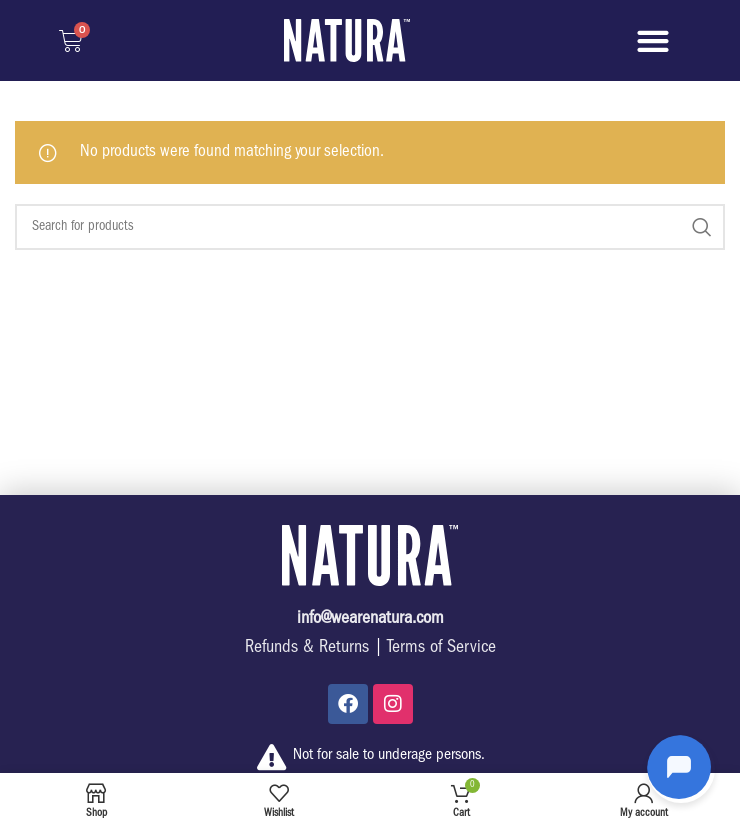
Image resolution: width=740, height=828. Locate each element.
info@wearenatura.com (370, 620)
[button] (652, 40)
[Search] (370, 227)
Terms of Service (441, 649)
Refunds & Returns (307, 649)
